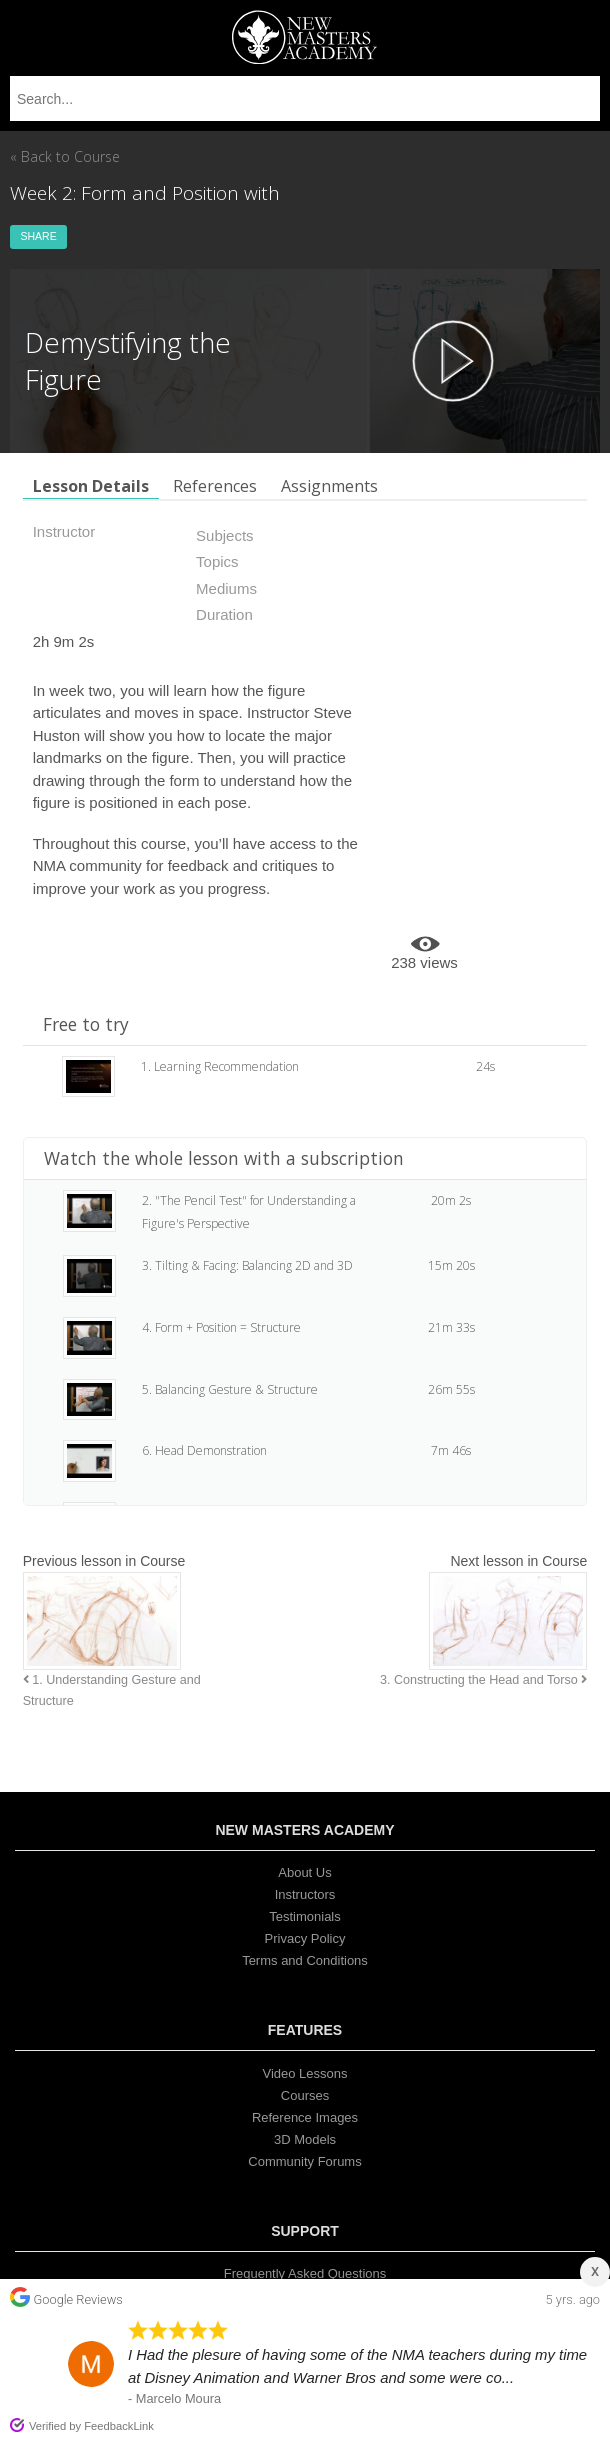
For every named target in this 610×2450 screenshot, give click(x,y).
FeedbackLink (119, 2426)
